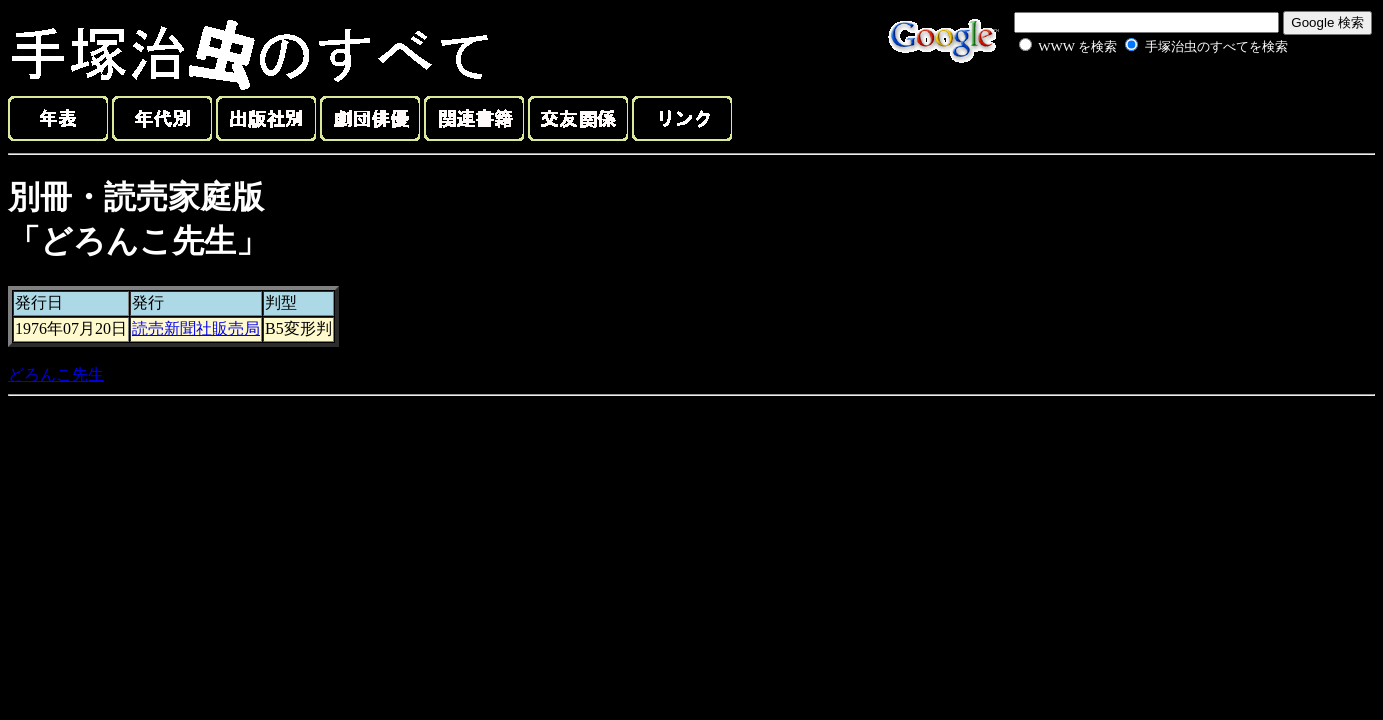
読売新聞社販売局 (196, 328)
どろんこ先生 (56, 374)
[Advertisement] (1131, 104)
